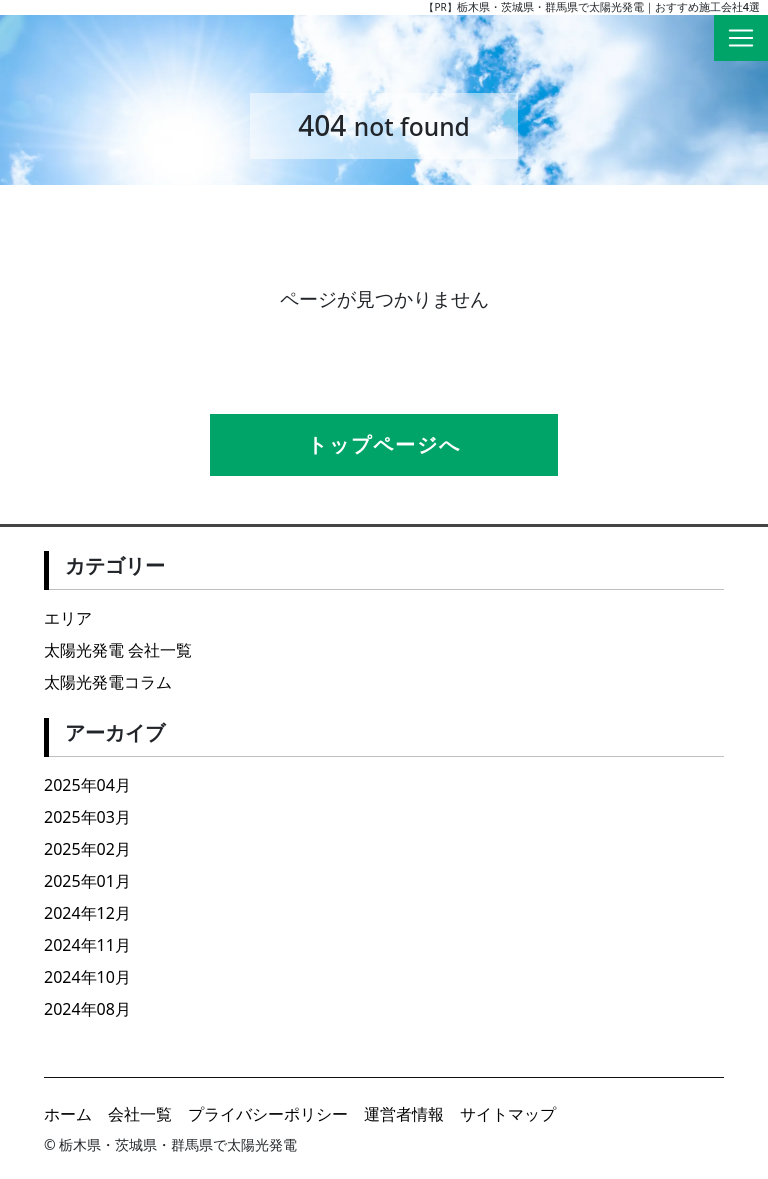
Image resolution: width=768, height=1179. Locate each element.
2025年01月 (87, 881)
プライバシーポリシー (268, 1114)
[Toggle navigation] (741, 38)
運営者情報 (404, 1114)
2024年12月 (87, 913)
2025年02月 (87, 849)
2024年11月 (87, 945)
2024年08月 (87, 1009)
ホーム (68, 1114)
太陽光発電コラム (108, 682)
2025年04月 (87, 785)
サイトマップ (508, 1114)
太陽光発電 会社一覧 (118, 650)
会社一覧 (140, 1114)
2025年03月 (87, 817)
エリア (68, 618)
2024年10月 (87, 977)
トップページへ (384, 444)
